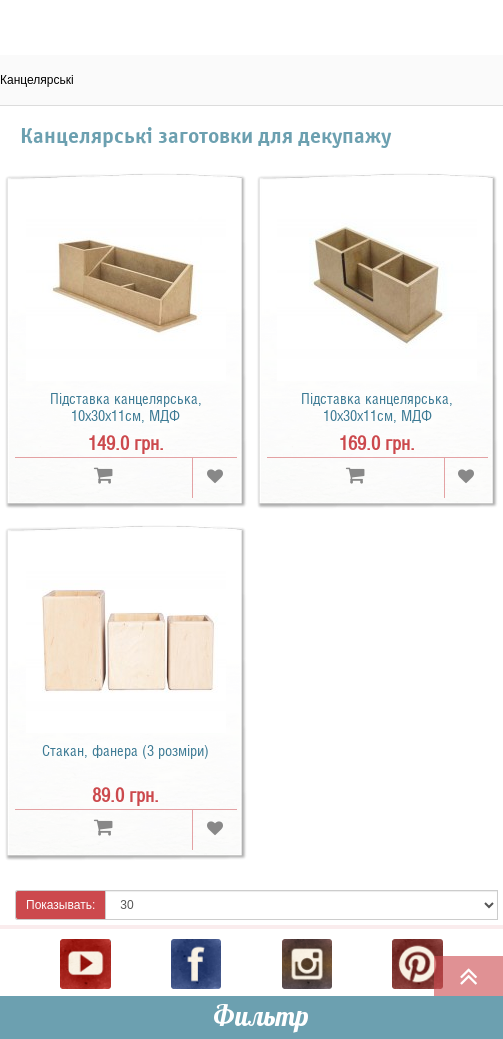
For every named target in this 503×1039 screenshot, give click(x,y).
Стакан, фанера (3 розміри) (125, 751)
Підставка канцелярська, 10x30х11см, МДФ (126, 407)
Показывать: (60, 905)
